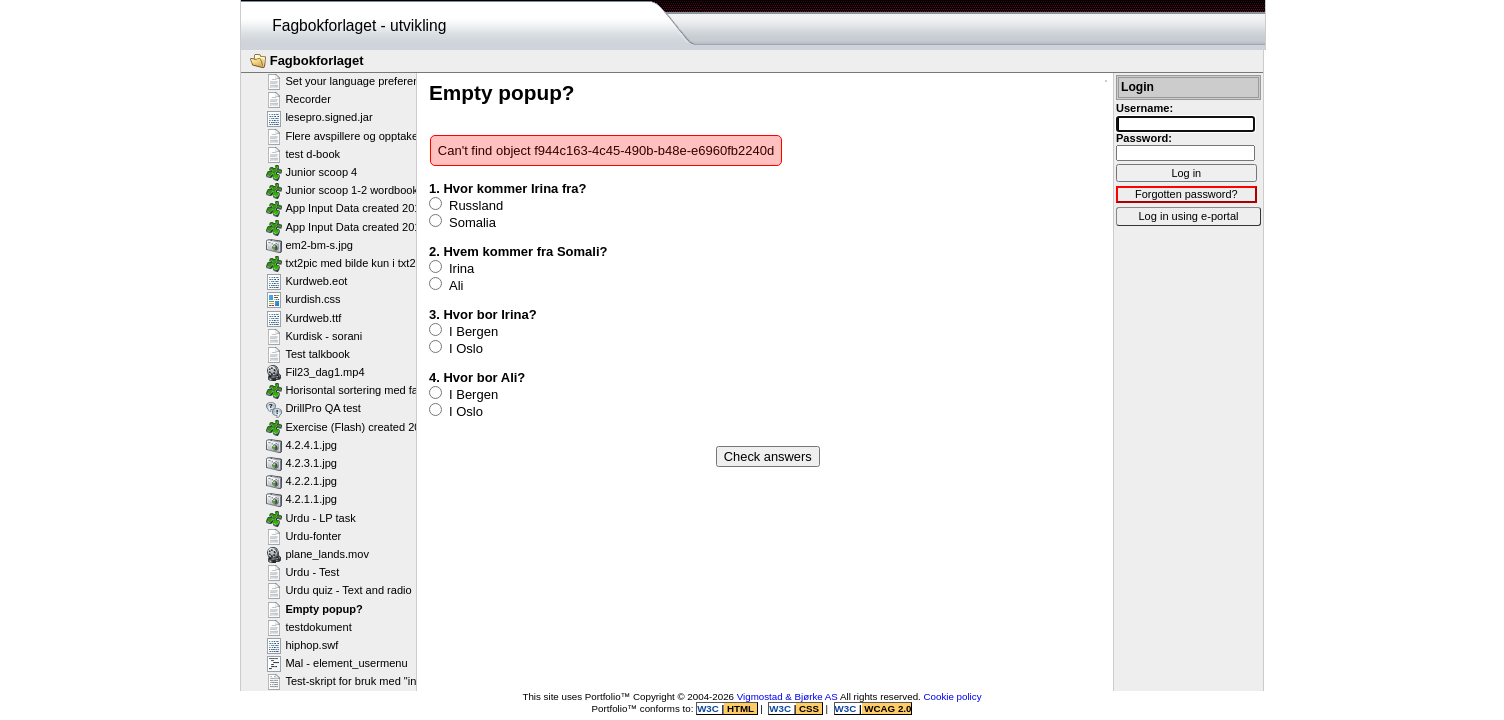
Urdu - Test (302, 572)
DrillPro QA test (313, 409)
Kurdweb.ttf (303, 318)
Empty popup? (314, 609)
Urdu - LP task (311, 518)
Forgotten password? (1186, 194)
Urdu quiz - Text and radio (339, 590)
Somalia (462, 222)
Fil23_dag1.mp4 (315, 372)
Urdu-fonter (303, 536)
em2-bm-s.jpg (309, 245)
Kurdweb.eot (306, 281)
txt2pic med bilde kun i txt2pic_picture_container (393, 263)
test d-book (303, 154)
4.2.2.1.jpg (301, 481)
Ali (446, 285)
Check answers (768, 456)
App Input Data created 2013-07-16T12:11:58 (387, 208)
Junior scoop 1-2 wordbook (342, 190)
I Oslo (456, 348)
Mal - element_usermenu (337, 663)
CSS (808, 708)
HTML (740, 708)
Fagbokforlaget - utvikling (359, 25)
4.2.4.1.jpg (301, 445)
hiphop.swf (302, 645)
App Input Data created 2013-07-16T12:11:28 (387, 227)
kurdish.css (303, 299)
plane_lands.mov (317, 554)
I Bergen (463, 331)
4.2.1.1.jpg (301, 499)
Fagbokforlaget (307, 61)
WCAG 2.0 (887, 708)
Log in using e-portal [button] (1188, 216)
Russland (466, 205)
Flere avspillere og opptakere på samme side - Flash (404, 136)
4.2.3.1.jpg (301, 463)
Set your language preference (348, 81)
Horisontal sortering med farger (352, 390)
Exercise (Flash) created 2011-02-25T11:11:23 (390, 427)
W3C (709, 708)
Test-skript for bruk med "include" (356, 681)
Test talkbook (308, 354)
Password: (1144, 138)
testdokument (309, 627)
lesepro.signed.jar (319, 118)
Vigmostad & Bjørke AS (787, 696)
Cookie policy (953, 696)
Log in (1186, 173)
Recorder (298, 99)
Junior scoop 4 (311, 172)
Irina (451, 268)
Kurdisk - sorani (314, 336)
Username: (1144, 108)
